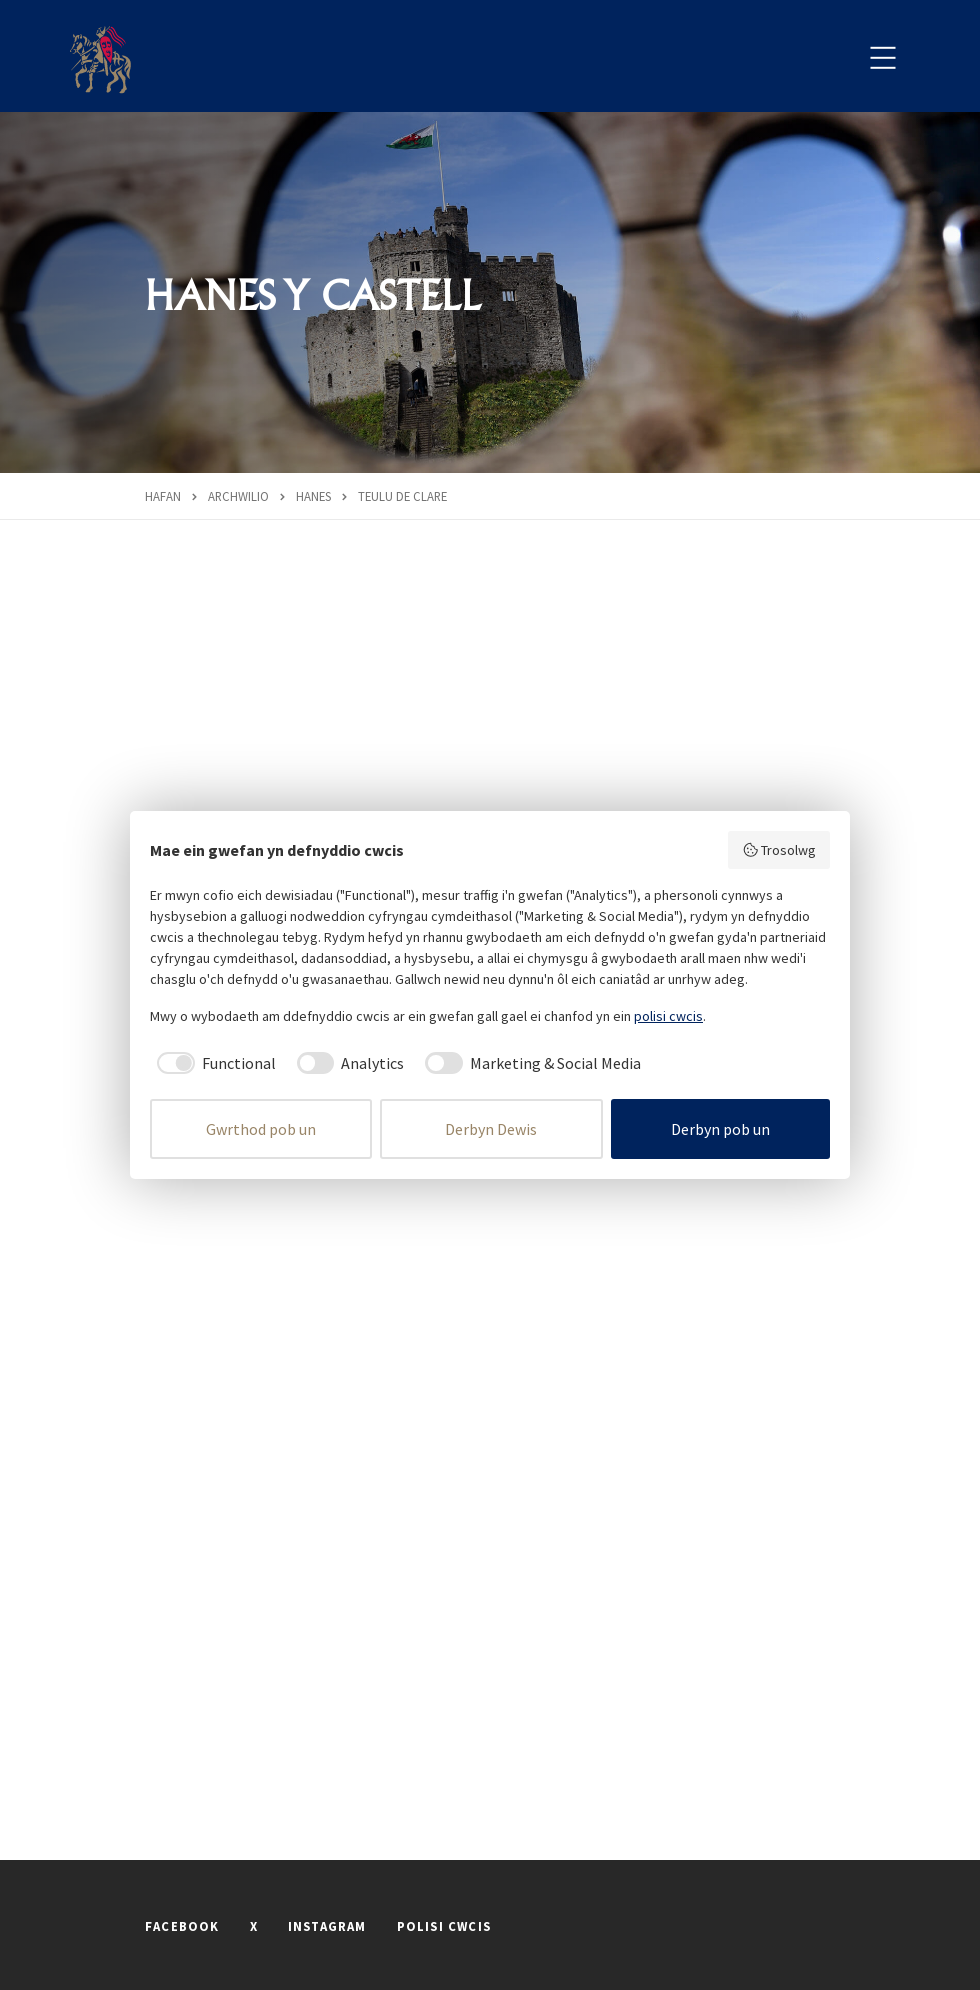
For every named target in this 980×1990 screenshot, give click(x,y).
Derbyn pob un (720, 1129)
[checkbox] (213, 1063)
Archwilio (238, 496)
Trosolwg (779, 850)
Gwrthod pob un (261, 1129)
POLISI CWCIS (444, 1926)
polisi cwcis (668, 1016)
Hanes (313, 496)
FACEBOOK (182, 1926)
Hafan (163, 496)
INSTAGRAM (327, 1926)
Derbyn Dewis (491, 1129)
